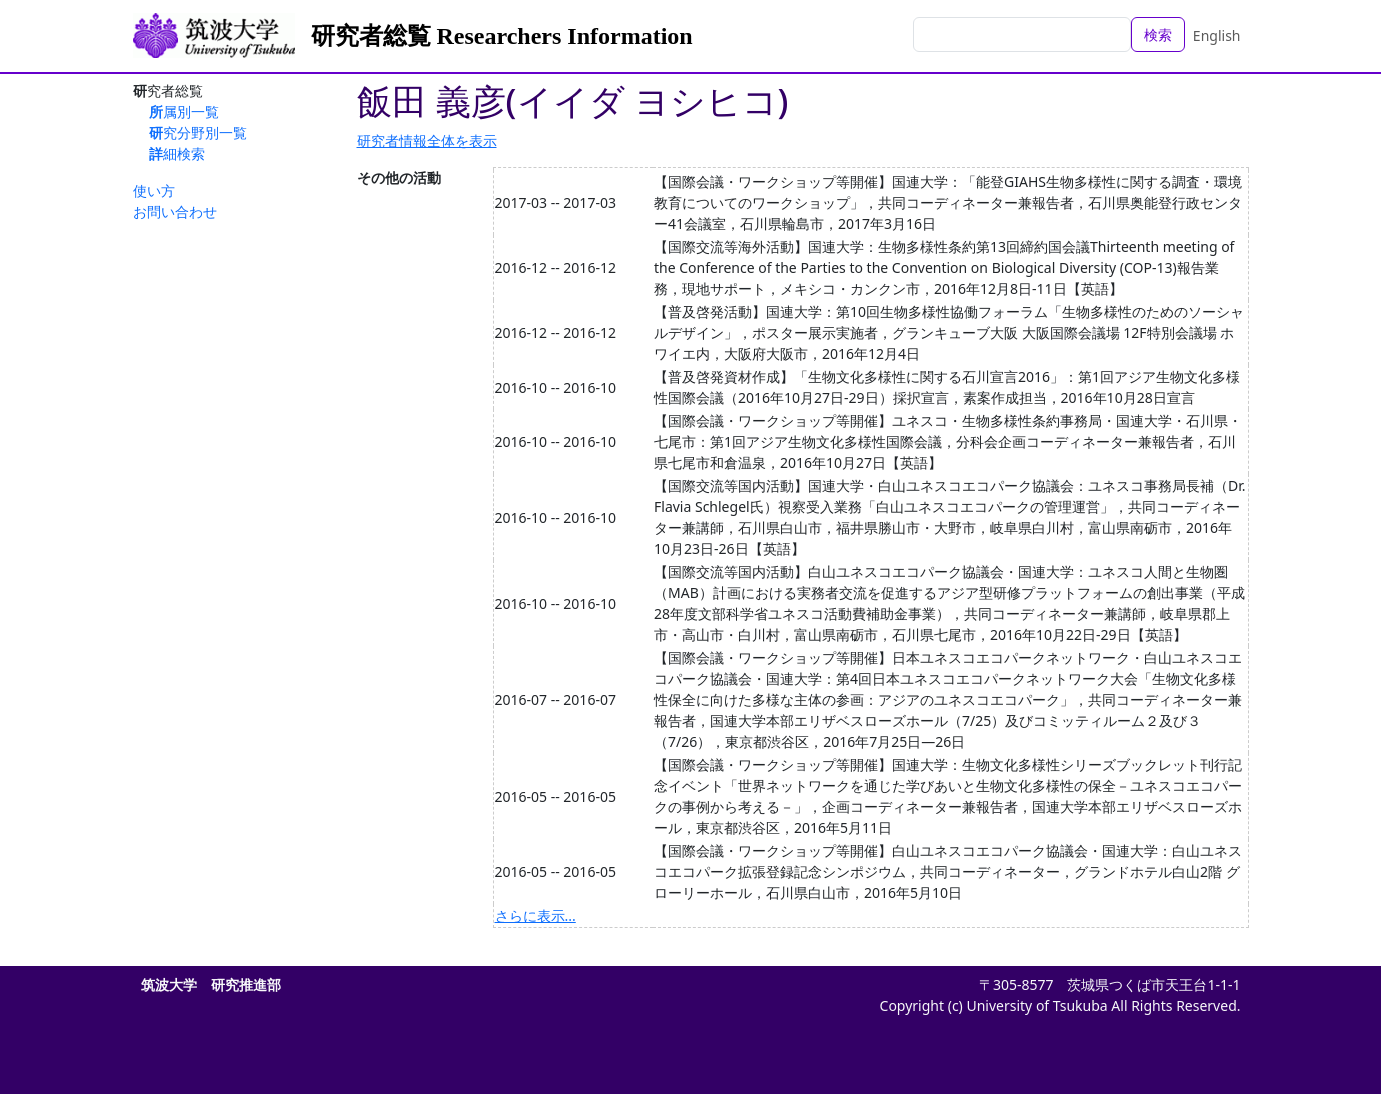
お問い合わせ (175, 211)
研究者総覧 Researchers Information (502, 36)
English (1217, 35)
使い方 (154, 190)
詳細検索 (177, 153)
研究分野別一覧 (198, 132)
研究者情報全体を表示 (427, 140)
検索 (1158, 34)
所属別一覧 (184, 111)
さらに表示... (535, 915)
